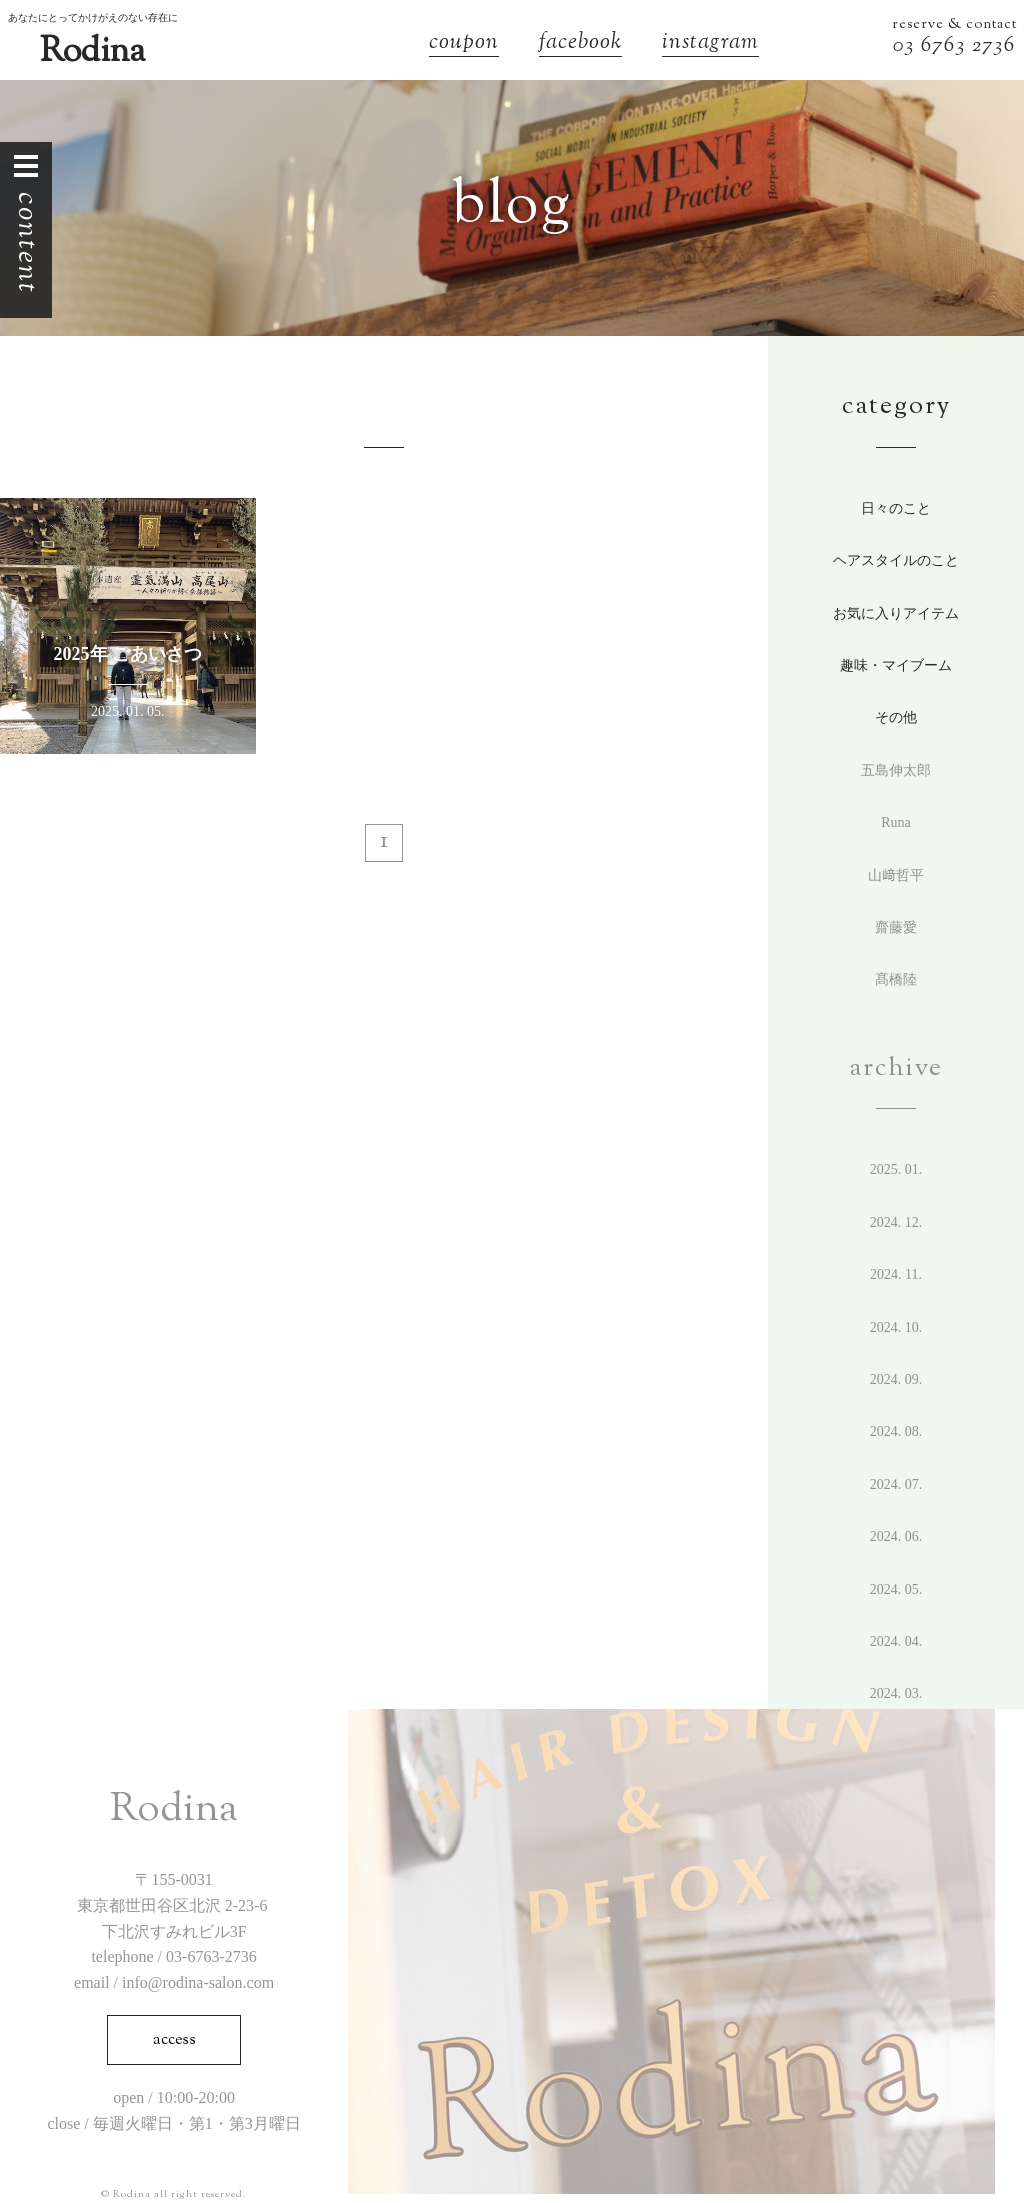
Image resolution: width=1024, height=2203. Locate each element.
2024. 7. (896, 1484)
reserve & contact (954, 25)
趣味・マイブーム (896, 665)
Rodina (92, 52)
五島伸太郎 (896, 770)
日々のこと (896, 508)
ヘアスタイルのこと (896, 560)
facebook (580, 44)
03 (907, 46)
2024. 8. (896, 1431)
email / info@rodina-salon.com (174, 1982)
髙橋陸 (896, 979)
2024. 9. (896, 1379)
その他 (896, 717)
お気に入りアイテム (896, 613)
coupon (464, 44)
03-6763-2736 (211, 1956)
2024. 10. (896, 1327)
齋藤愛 (896, 927)
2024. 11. (896, 1274)
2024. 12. (896, 1222)
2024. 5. (896, 1589)
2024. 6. (896, 1536)
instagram (710, 44)
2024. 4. (896, 1641)
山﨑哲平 (896, 875)
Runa (896, 822)
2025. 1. (896, 1169)
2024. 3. (896, 1693)
